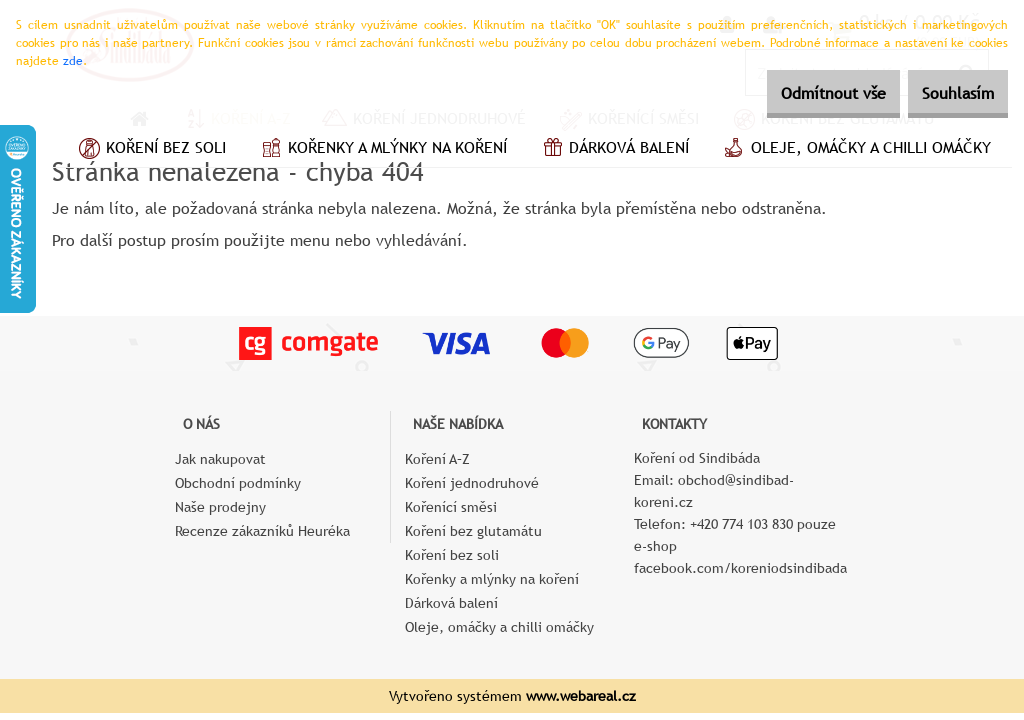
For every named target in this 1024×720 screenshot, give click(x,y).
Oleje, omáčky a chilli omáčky (855, 150)
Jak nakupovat (220, 459)
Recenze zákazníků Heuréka (262, 531)
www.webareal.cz (581, 696)
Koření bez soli (150, 150)
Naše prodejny (220, 507)
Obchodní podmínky (238, 483)
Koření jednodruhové (472, 483)
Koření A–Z (437, 459)
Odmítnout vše (800, 93)
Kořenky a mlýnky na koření (381, 150)
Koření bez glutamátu (473, 531)
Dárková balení (613, 150)
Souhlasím (947, 93)
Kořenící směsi (451, 507)
